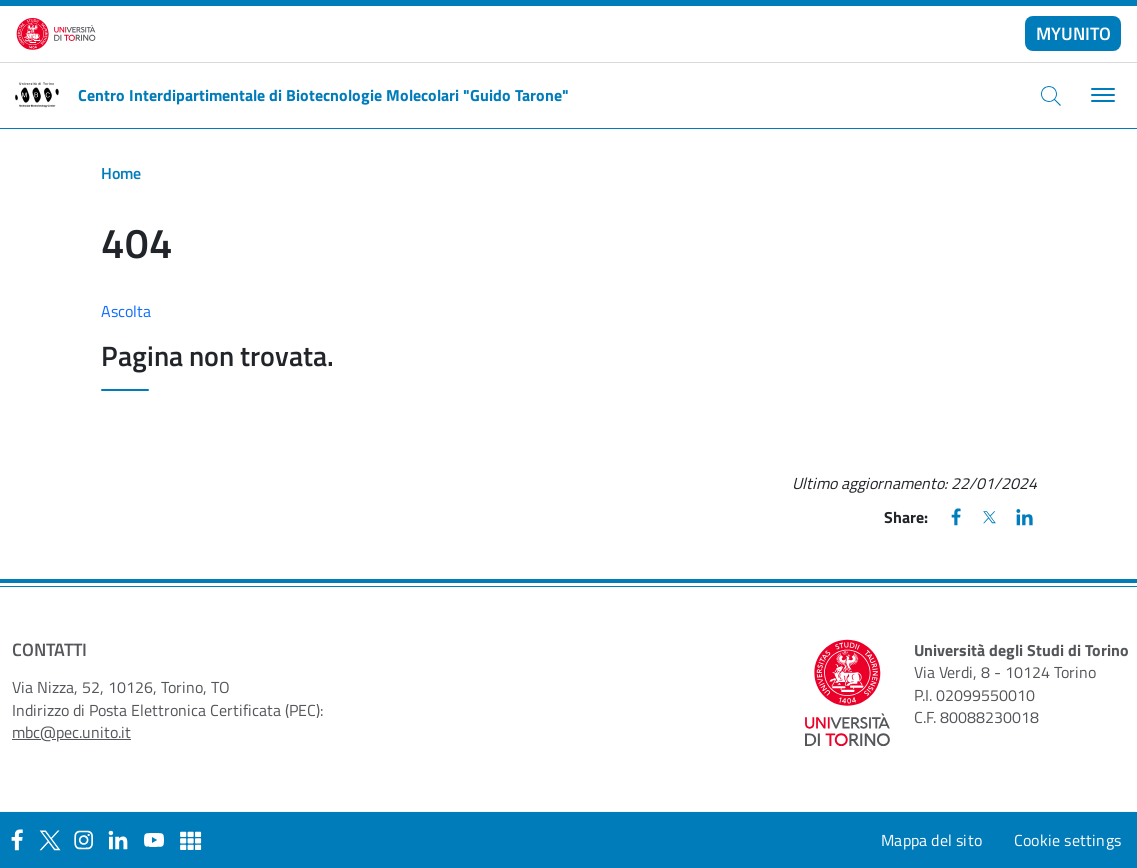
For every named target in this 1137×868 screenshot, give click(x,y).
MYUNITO (1073, 33)
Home (121, 173)
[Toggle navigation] (1100, 95)
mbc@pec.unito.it (71, 732)
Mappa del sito (931, 840)
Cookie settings (1067, 840)
